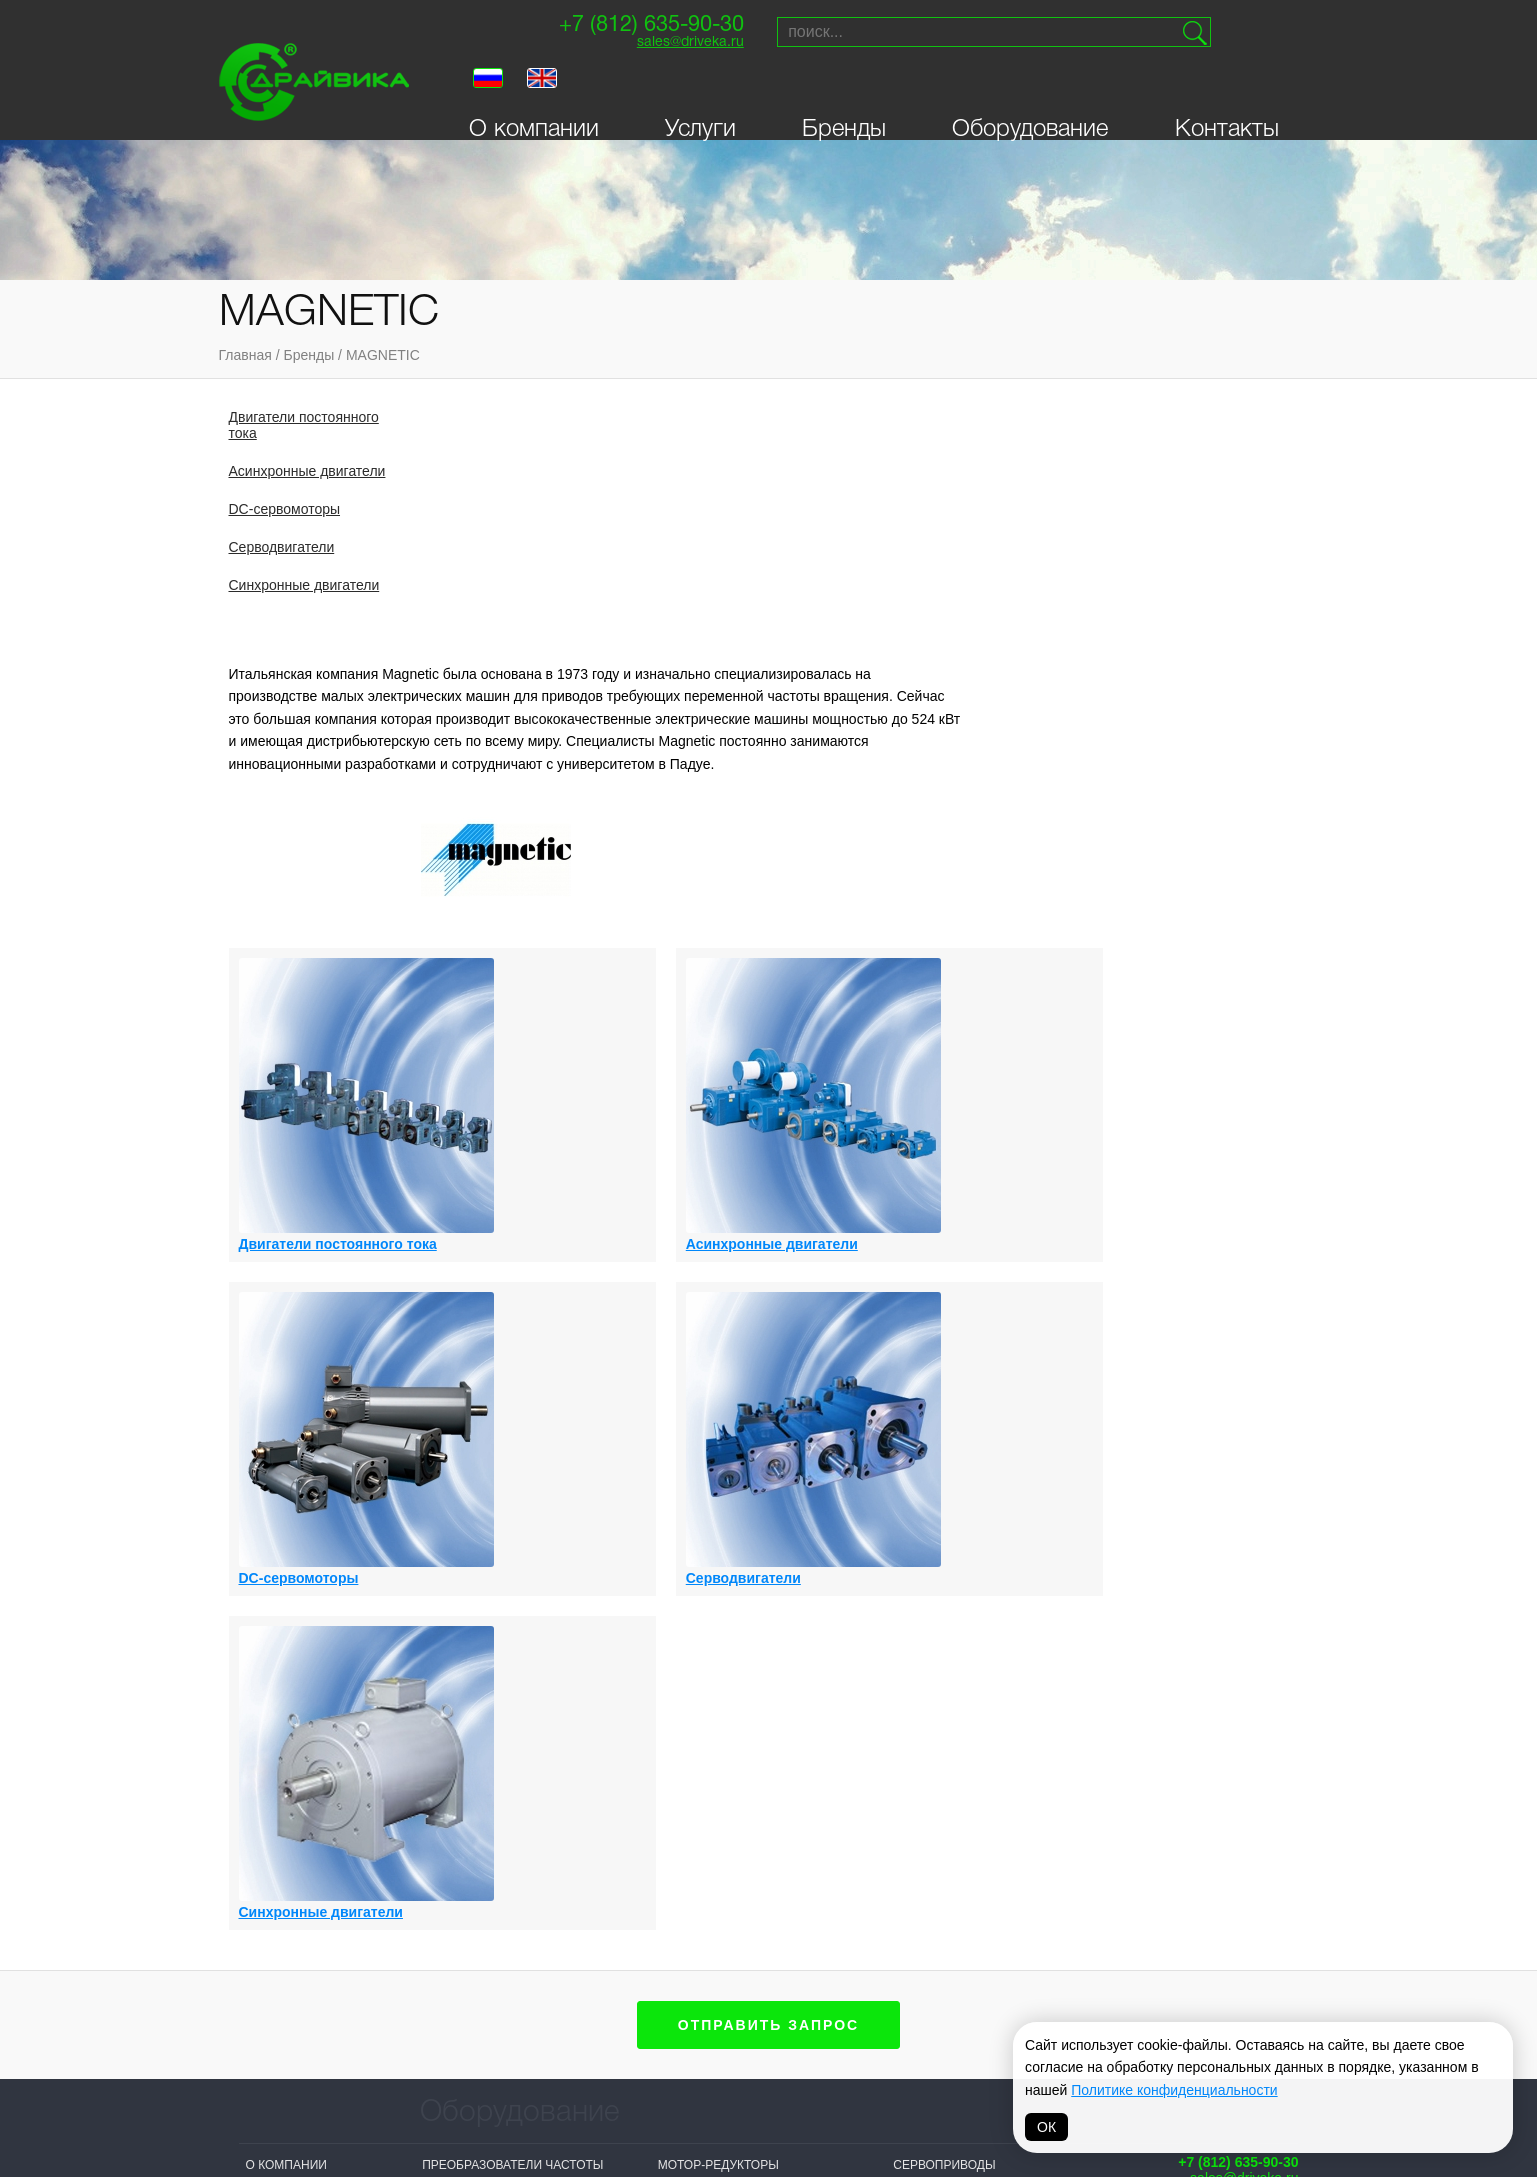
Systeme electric (482, 2046)
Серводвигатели (282, 547)
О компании (534, 92)
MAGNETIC (383, 355)
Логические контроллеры (509, 1798)
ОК (1046, 2127)
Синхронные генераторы (978, 1474)
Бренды (844, 92)
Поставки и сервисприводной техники (1224, 1491)
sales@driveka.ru (654, 45)
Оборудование (1030, 92)
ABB (717, 2021)
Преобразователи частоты (512, 1449)
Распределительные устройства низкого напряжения (727, 1682)
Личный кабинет (301, 1574)
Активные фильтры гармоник (520, 1682)
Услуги (700, 92)
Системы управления (731, 1723)
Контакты (1227, 92)
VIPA (1000, 1971)
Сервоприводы (944, 1449)
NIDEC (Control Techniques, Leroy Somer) (626, 1962)
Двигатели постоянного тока (304, 425)
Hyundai (732, 2046)
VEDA (438, 2021)
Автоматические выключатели (997, 1574)
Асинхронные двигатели (307, 471)
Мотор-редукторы (718, 1449)
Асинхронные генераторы (511, 1474)
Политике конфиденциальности (1174, 2090)
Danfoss (592, 2053)
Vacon (867, 1946)
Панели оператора (720, 1641)
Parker (1011, 1946)
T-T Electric (603, 2003)
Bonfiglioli (742, 1971)
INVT (435, 1996)
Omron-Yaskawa (617, 2078)
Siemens (732, 1946)
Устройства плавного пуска (989, 1524)
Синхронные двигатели (304, 585)
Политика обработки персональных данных (768, 2133)
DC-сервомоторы (285, 509)
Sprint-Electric (475, 1946)
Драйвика (454, 1971)
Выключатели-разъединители (523, 1773)
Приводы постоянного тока (753, 1540)
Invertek (593, 2028)
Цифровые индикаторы (971, 1549)
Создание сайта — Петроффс (1214, 1635)
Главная (245, 355)
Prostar (733, 1996)
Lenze (865, 1971)
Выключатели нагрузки (500, 1748)
